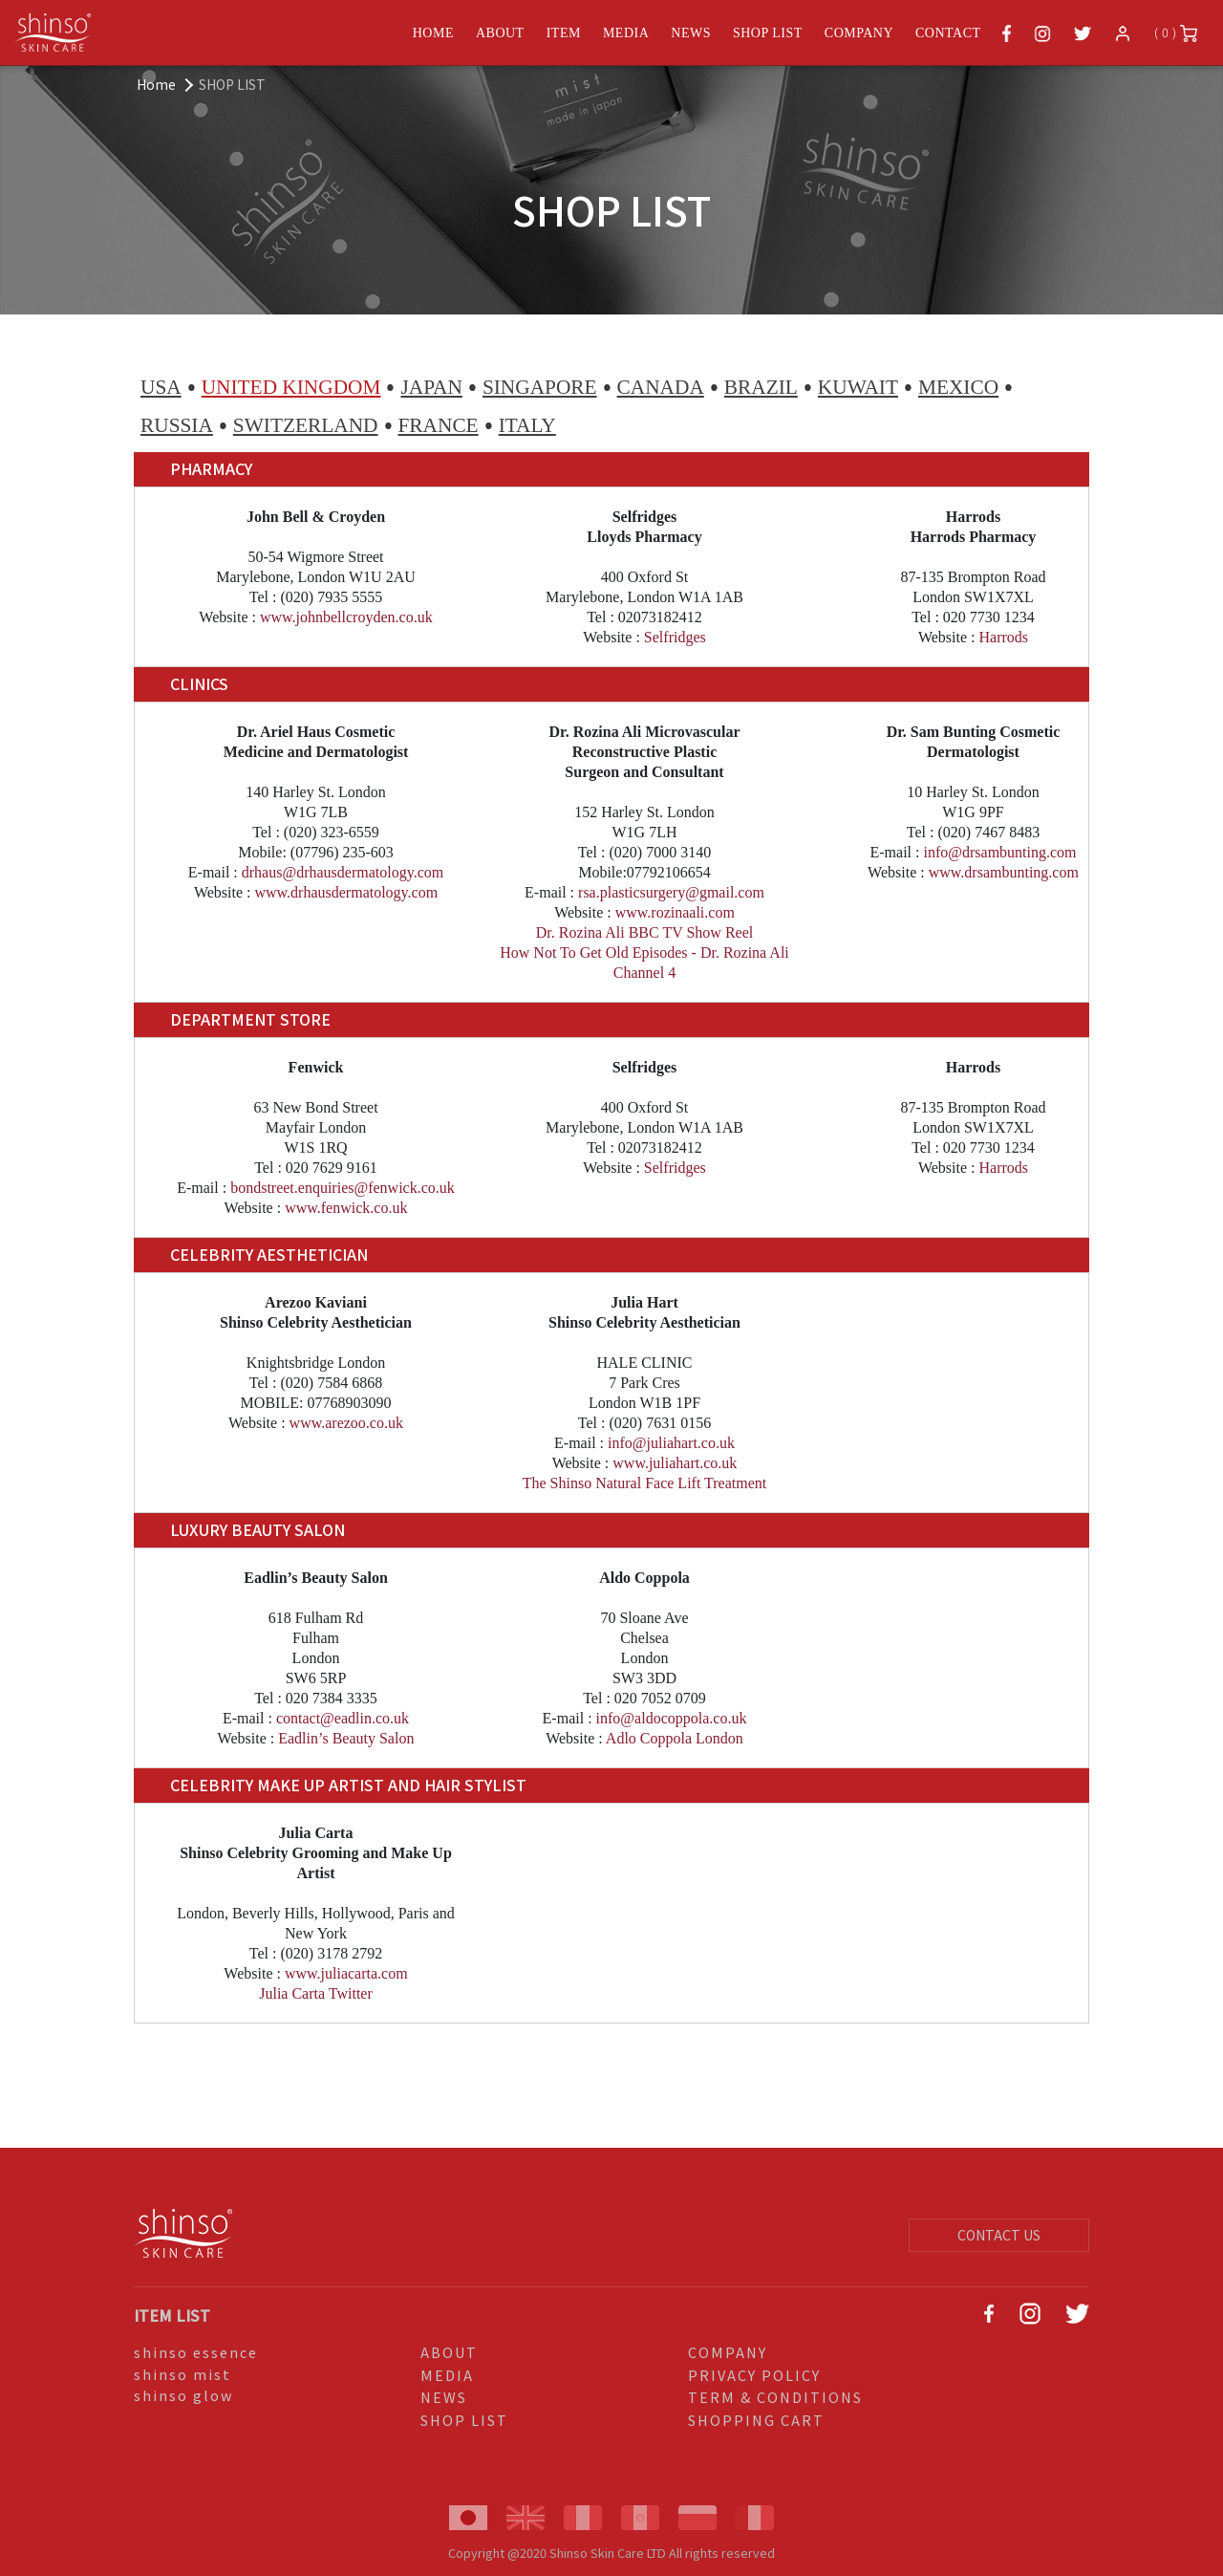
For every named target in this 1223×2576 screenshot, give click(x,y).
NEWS (691, 33)
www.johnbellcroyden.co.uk (346, 617)
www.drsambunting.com (1004, 872)
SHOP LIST (768, 33)
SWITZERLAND (305, 425)
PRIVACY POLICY (754, 2375)
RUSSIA (176, 425)
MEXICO (958, 387)
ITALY (527, 425)
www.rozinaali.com (675, 912)
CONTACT (948, 33)
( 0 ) (1175, 33)
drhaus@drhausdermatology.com (342, 872)
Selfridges (675, 637)
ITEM (564, 33)
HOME (433, 33)
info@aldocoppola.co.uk (671, 1718)
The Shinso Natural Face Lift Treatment (645, 1483)
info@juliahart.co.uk (671, 1443)
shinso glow (184, 2395)
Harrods (1004, 637)
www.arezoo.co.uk (346, 1423)
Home (156, 84)
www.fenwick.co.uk (346, 1208)
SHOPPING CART (756, 2420)
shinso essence (196, 2352)
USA (161, 387)
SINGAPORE (540, 387)
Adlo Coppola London (674, 1738)
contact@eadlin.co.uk (342, 1718)
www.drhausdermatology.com (346, 892)
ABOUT (500, 33)
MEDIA (626, 33)
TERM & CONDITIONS (775, 2397)
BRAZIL (761, 387)
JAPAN (430, 387)
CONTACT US (999, 2234)
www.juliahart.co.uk (674, 1463)
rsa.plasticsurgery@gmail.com (671, 892)
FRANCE (438, 425)
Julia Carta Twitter (316, 1993)
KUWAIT (858, 387)
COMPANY (859, 33)
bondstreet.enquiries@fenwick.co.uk (342, 1188)
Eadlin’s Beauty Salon (346, 1738)
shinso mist (182, 2374)
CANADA (660, 387)
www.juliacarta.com (346, 1973)
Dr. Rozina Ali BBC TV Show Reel (644, 932)
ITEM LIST (172, 2315)
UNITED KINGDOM (291, 387)
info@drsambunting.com (999, 852)
